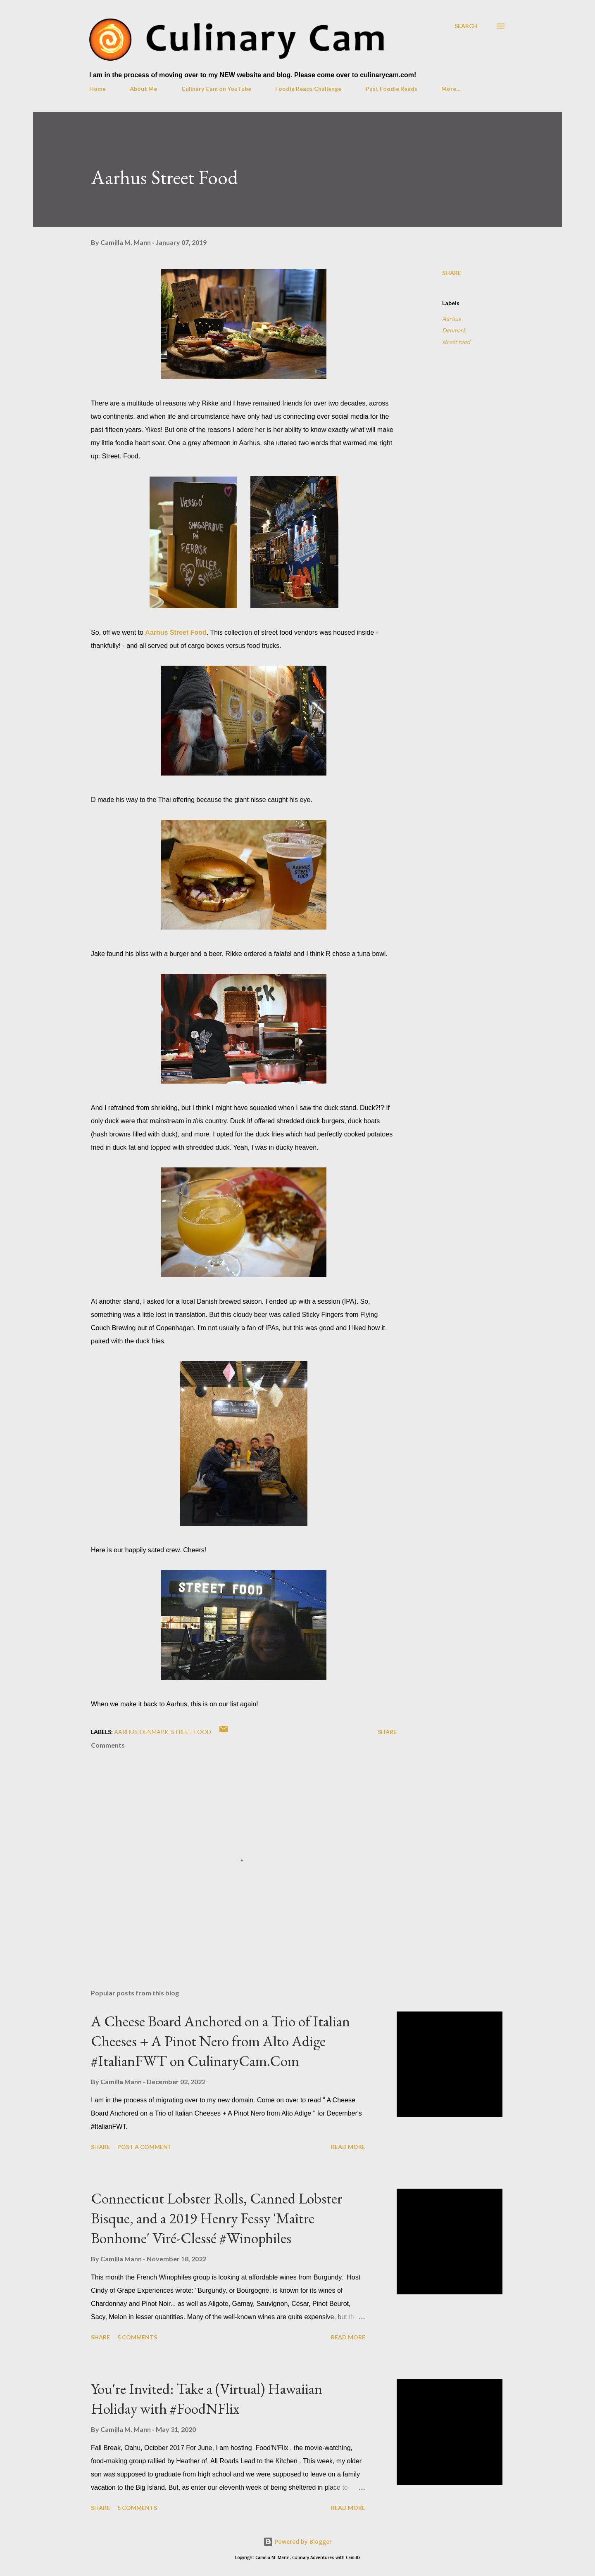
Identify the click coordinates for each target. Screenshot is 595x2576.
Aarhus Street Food (175, 632)
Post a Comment (144, 2146)
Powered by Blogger (297, 2541)
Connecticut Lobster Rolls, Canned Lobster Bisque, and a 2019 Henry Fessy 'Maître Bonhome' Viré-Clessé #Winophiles (216, 2218)
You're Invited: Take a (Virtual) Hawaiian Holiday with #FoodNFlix (206, 2398)
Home (97, 88)
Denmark (454, 330)
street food (456, 341)
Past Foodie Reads (391, 88)
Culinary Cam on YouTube (216, 88)
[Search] (466, 25)
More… (451, 88)
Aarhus (451, 318)
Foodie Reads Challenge (308, 88)
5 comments (137, 2337)
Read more (348, 2146)
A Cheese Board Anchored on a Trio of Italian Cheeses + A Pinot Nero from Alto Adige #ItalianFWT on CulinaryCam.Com (220, 2041)
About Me (143, 88)
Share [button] (451, 272)
